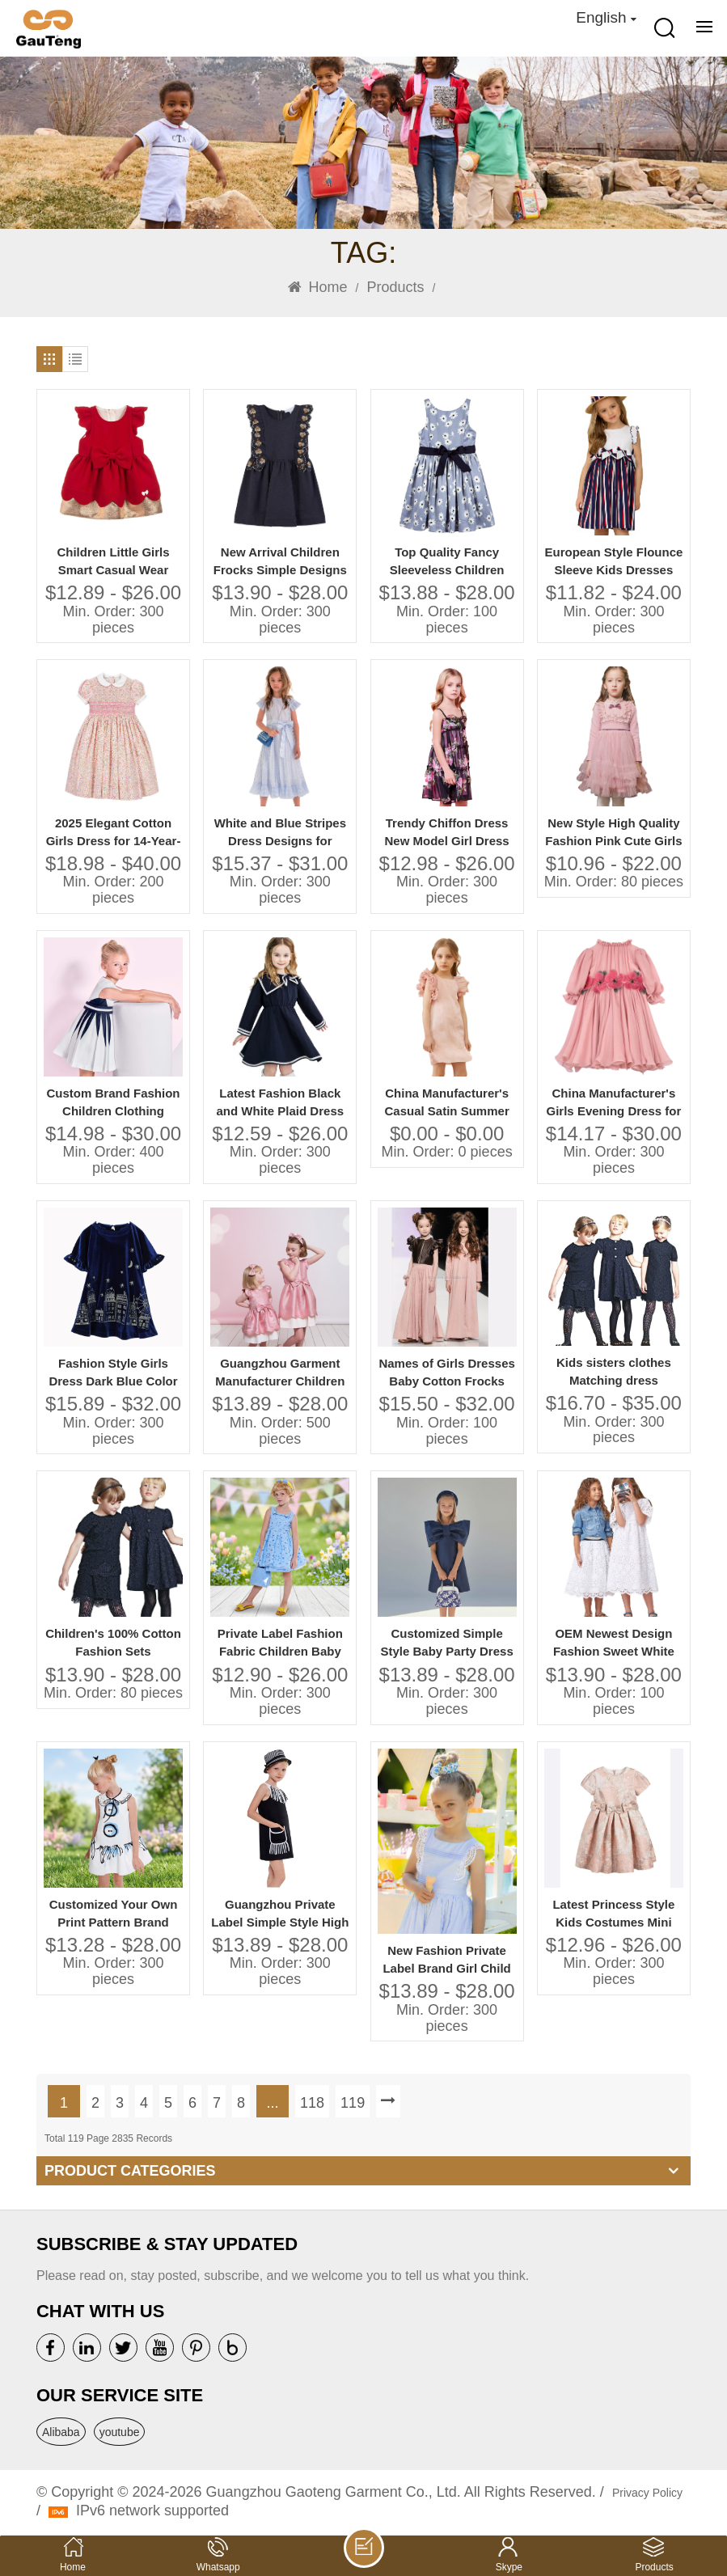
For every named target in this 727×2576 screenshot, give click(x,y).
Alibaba (61, 2432)
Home (318, 287)
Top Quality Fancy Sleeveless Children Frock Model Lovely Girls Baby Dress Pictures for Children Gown (446, 561)
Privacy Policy (647, 2492)
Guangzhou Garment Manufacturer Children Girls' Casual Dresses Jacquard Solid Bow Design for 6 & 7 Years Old (279, 1373)
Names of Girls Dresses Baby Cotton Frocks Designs (446, 1373)
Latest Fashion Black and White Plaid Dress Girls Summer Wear (280, 1102)
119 (352, 2103)
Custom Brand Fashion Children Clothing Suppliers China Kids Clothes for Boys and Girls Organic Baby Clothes (113, 1102)
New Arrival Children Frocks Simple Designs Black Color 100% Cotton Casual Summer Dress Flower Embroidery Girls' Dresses (280, 561)
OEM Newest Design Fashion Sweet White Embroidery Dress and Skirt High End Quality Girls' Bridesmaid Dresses (613, 1643)
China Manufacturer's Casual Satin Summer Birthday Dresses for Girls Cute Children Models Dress (447, 1102)
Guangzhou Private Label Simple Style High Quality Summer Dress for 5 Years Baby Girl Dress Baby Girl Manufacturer (280, 1914)
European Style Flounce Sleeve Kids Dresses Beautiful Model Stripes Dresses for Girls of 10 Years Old (613, 561)
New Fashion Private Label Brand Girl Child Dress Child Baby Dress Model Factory (447, 1960)
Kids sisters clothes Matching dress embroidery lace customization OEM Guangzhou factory (613, 1372)
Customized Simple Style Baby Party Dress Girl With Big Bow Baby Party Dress (446, 1643)
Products (395, 287)
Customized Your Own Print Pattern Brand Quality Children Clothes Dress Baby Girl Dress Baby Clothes (113, 1914)
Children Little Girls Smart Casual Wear (113, 561)
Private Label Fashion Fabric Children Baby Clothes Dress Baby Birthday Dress (280, 1643)
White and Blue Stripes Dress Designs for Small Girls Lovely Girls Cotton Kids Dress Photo (280, 832)
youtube (119, 2432)
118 (312, 2103)
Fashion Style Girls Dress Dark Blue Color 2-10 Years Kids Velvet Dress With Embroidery (113, 1373)
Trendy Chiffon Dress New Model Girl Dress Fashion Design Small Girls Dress (447, 832)
